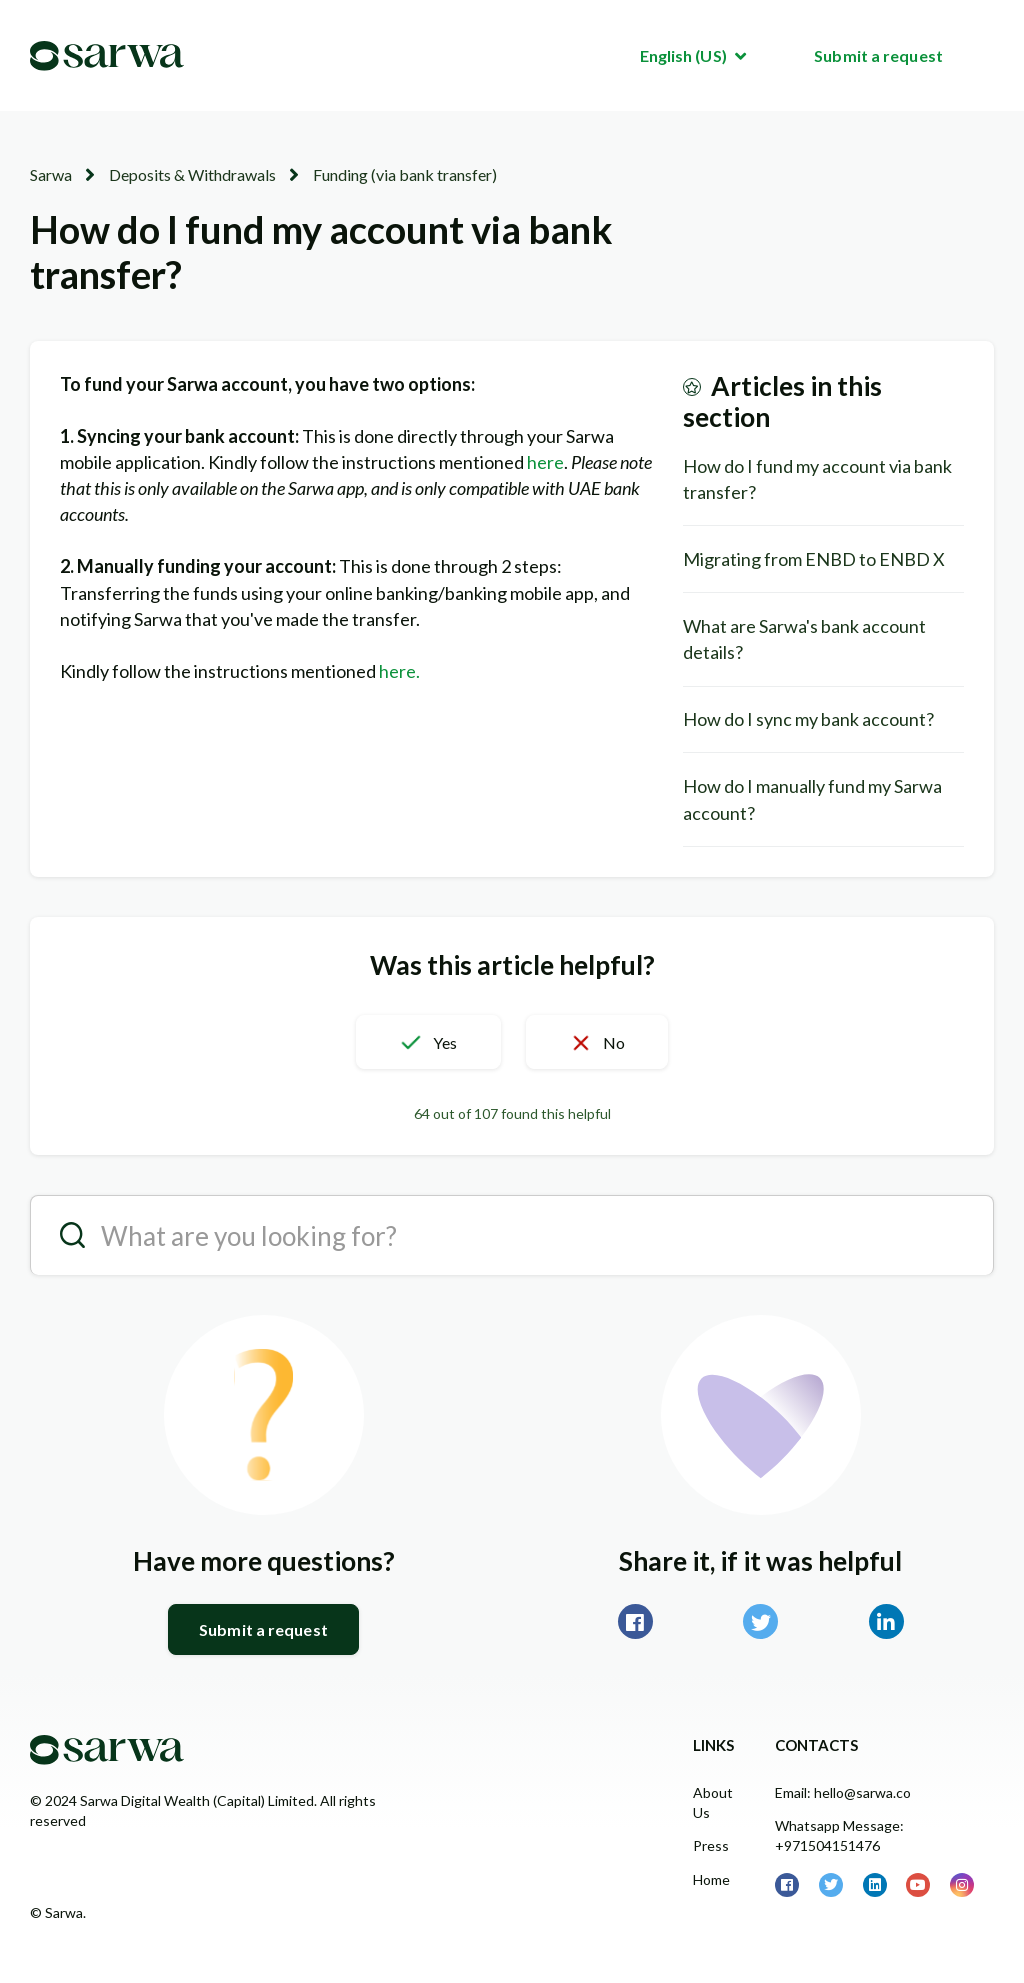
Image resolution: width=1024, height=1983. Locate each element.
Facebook (635, 1621)
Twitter (760, 1621)
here (545, 462)
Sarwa (51, 174)
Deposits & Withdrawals (192, 174)
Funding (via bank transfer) (405, 174)
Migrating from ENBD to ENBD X (814, 559)
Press (711, 1845)
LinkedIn (886, 1621)
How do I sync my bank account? (808, 719)
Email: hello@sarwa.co (843, 1792)
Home (711, 1879)
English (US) (685, 55)
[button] (428, 1042)
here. (401, 671)
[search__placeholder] (512, 1235)
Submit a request (878, 55)
